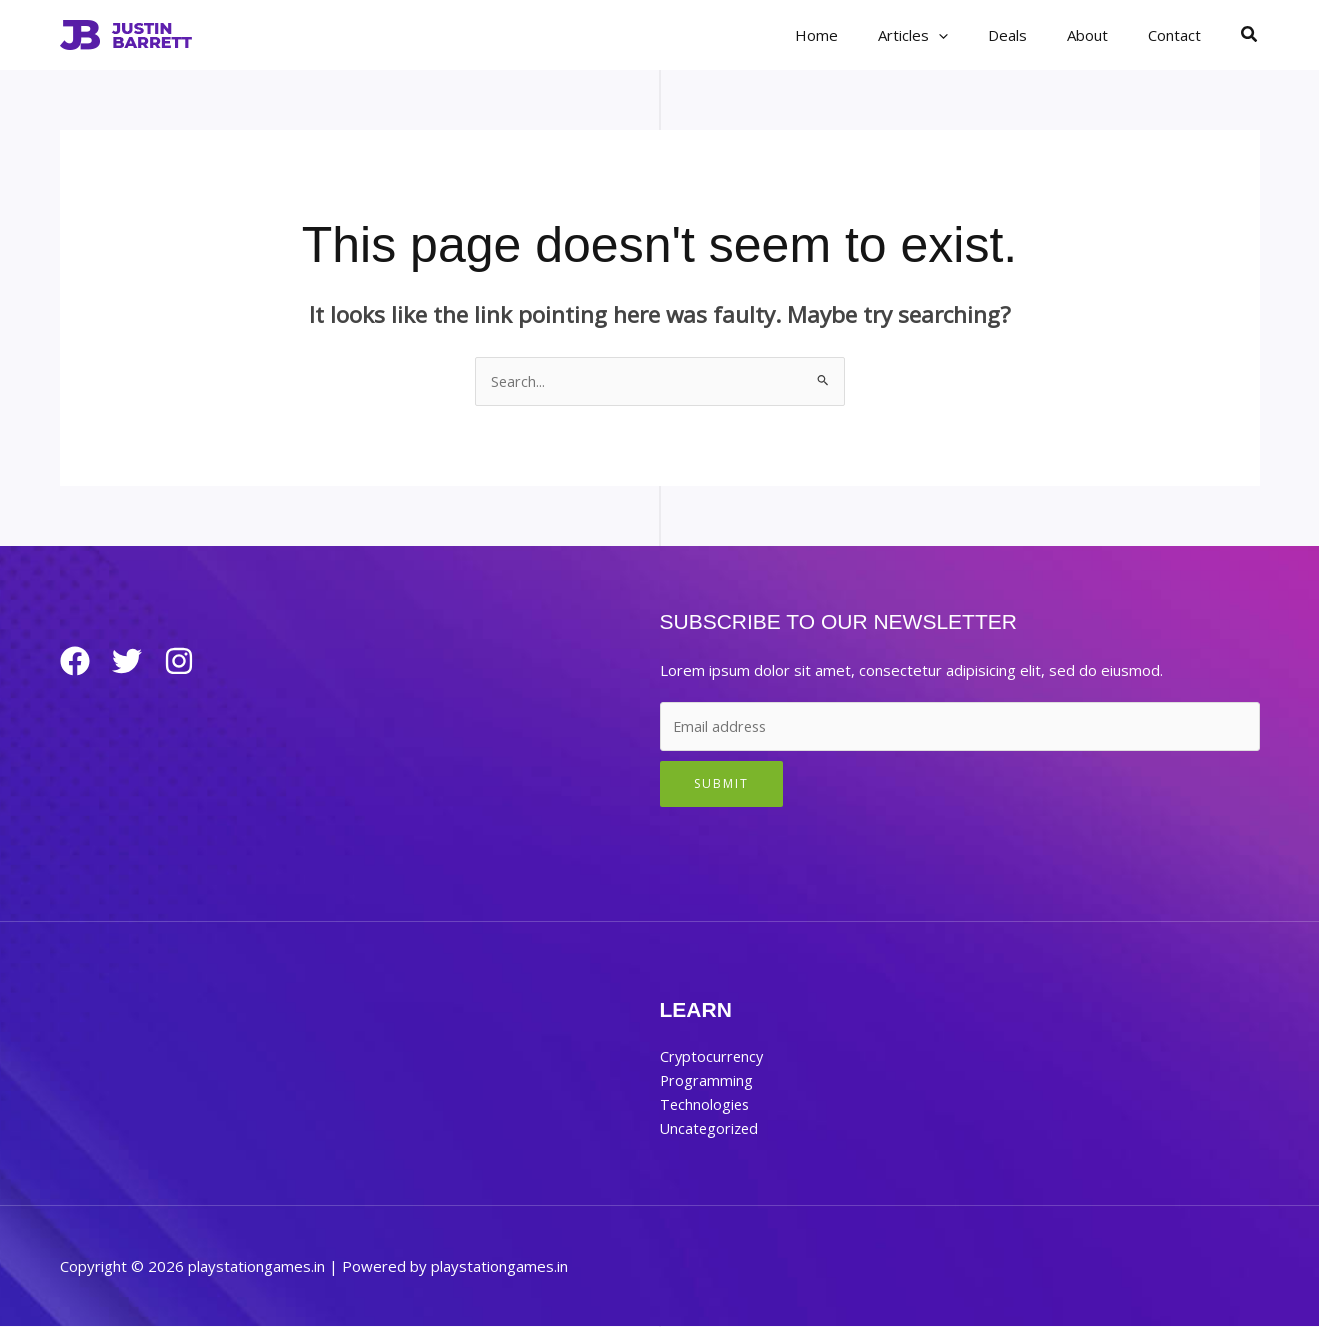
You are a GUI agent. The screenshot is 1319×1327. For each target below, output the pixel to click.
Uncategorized (711, 1129)
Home (861, 35)
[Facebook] (75, 662)
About (1102, 35)
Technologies (706, 1105)
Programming (707, 1081)
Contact (1179, 35)
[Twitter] (135, 662)
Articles (948, 35)
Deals (1032, 35)
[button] (973, 35)
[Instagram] (195, 662)
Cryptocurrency (713, 1057)
